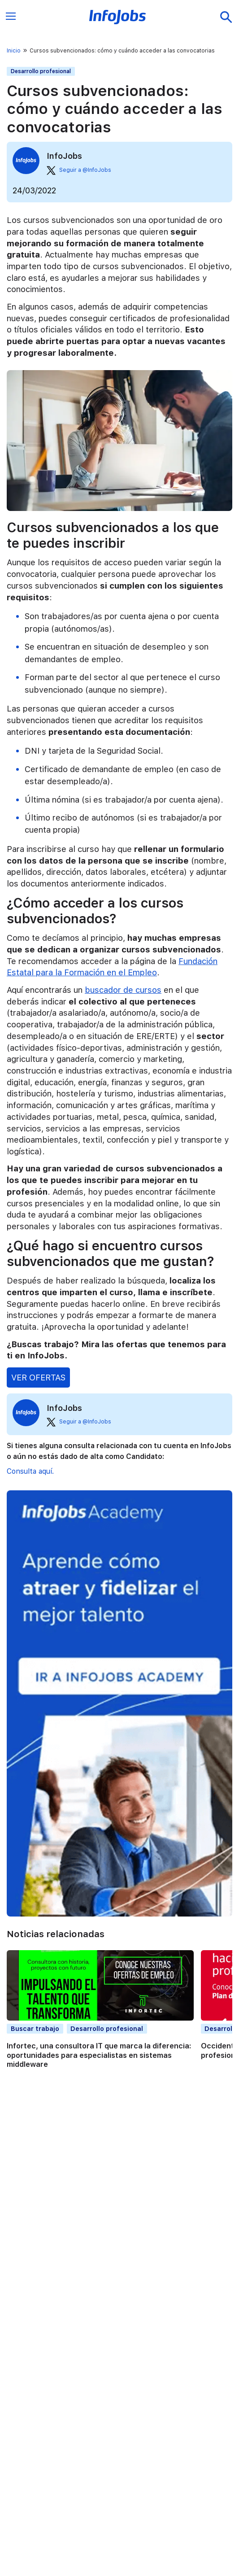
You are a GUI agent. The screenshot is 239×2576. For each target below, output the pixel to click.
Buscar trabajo (35, 2028)
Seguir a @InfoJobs (79, 170)
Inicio (14, 51)
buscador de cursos (123, 990)
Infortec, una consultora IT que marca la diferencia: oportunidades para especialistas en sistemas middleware (99, 2055)
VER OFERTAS (38, 1377)
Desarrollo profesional (41, 71)
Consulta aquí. (30, 1471)
